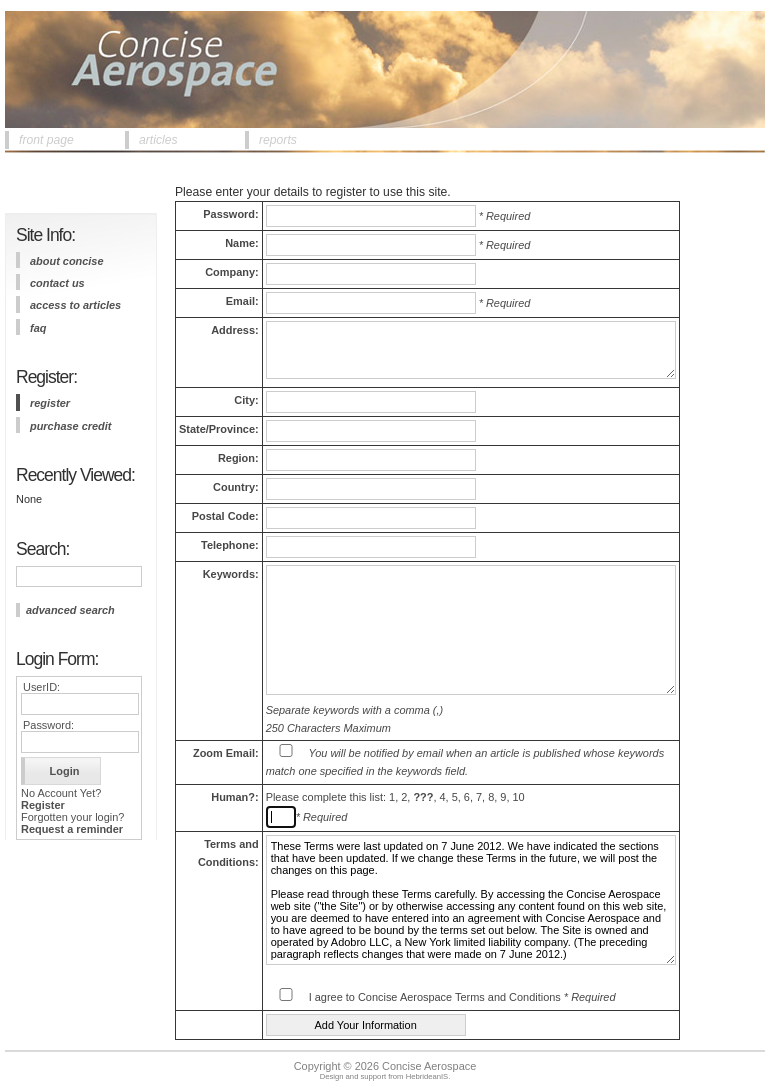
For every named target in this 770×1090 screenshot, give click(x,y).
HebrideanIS (427, 1076)
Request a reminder (72, 829)
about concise (67, 261)
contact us (57, 283)
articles (158, 140)
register (50, 403)
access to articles (75, 305)
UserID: (41, 687)
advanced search (70, 610)
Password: (48, 725)
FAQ (38, 328)
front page (46, 140)
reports (278, 140)
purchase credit (70, 426)
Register (43, 805)
